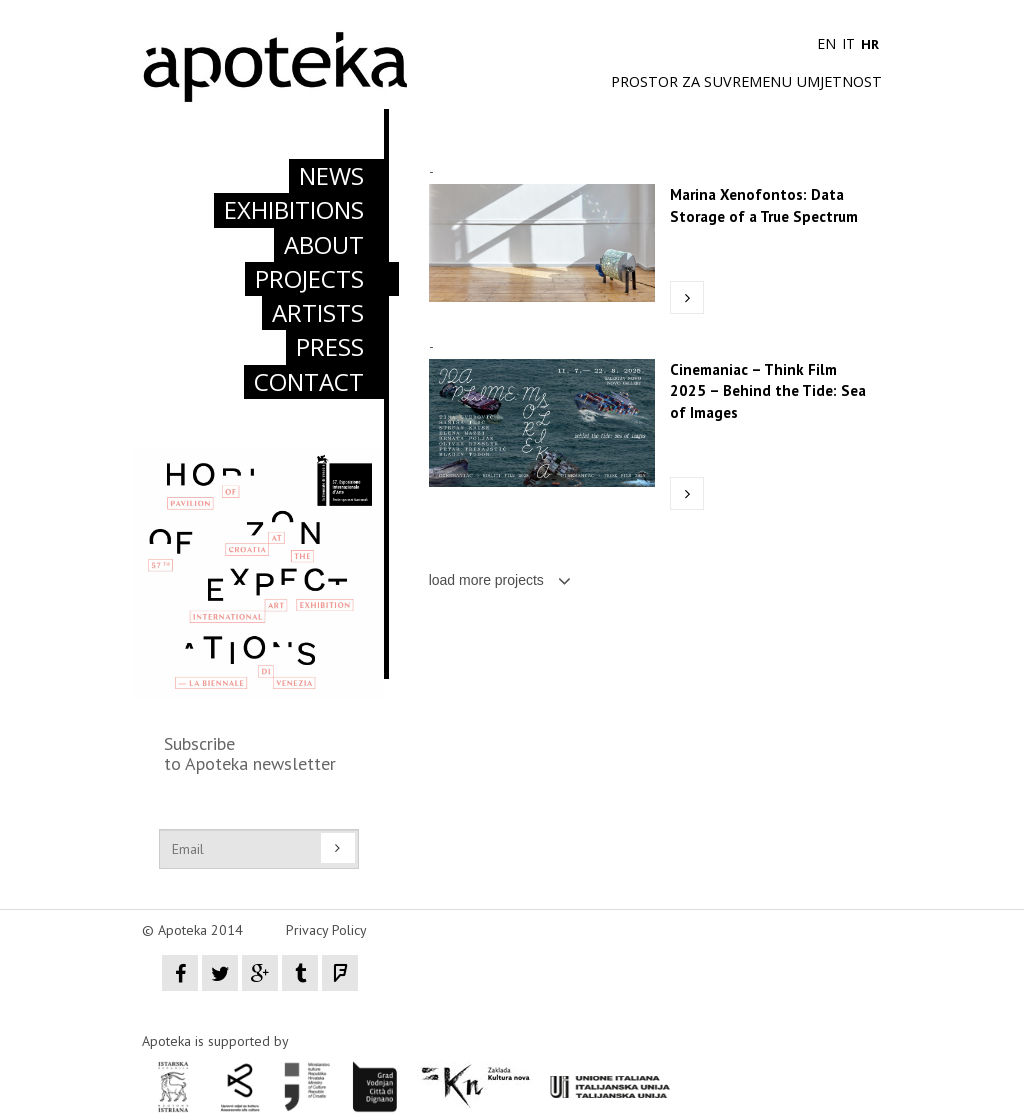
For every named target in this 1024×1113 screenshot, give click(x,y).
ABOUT (324, 244)
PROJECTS (309, 278)
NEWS (331, 175)
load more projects (500, 580)
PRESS (330, 346)
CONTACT (309, 381)
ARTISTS (318, 312)
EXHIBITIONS (294, 209)
